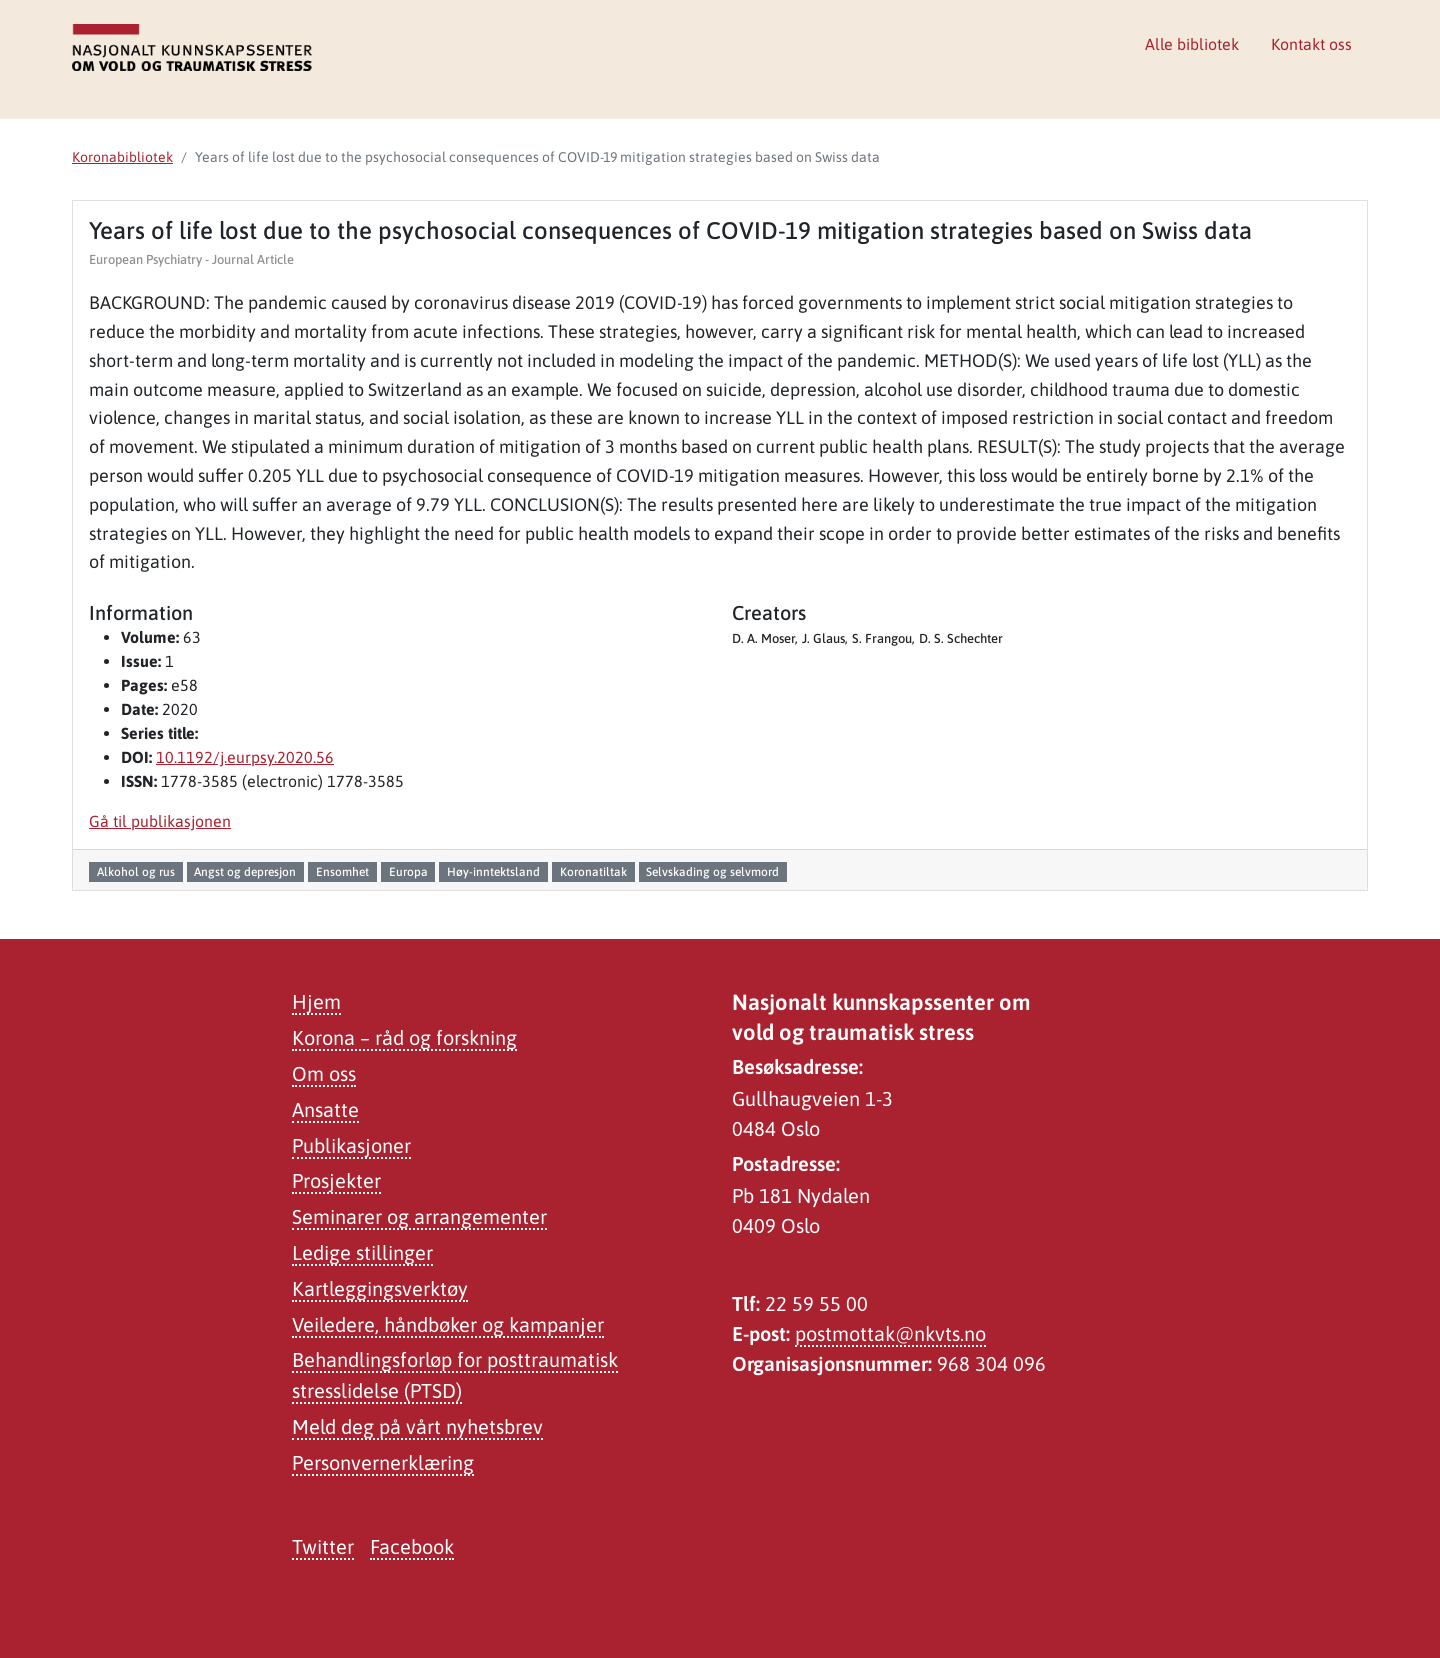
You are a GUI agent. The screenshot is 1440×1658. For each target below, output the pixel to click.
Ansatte (325, 1109)
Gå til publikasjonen (160, 821)
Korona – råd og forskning (404, 1037)
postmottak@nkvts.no (890, 1333)
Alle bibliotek (1192, 44)
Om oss (324, 1073)
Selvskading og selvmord (712, 872)
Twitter (323, 1546)
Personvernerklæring (383, 1462)
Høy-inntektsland (493, 872)
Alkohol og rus (136, 872)
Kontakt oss (1311, 44)
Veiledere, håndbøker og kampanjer (448, 1324)
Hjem (316, 1001)
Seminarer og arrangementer (419, 1216)
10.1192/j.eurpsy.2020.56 (245, 757)
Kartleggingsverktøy (380, 1288)
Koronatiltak (593, 872)
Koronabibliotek (122, 157)
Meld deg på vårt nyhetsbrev (417, 1426)
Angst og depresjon (245, 872)
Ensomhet (342, 872)
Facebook (412, 1546)
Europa (408, 872)
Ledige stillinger (362, 1252)
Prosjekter (336, 1180)
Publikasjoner (351, 1145)
